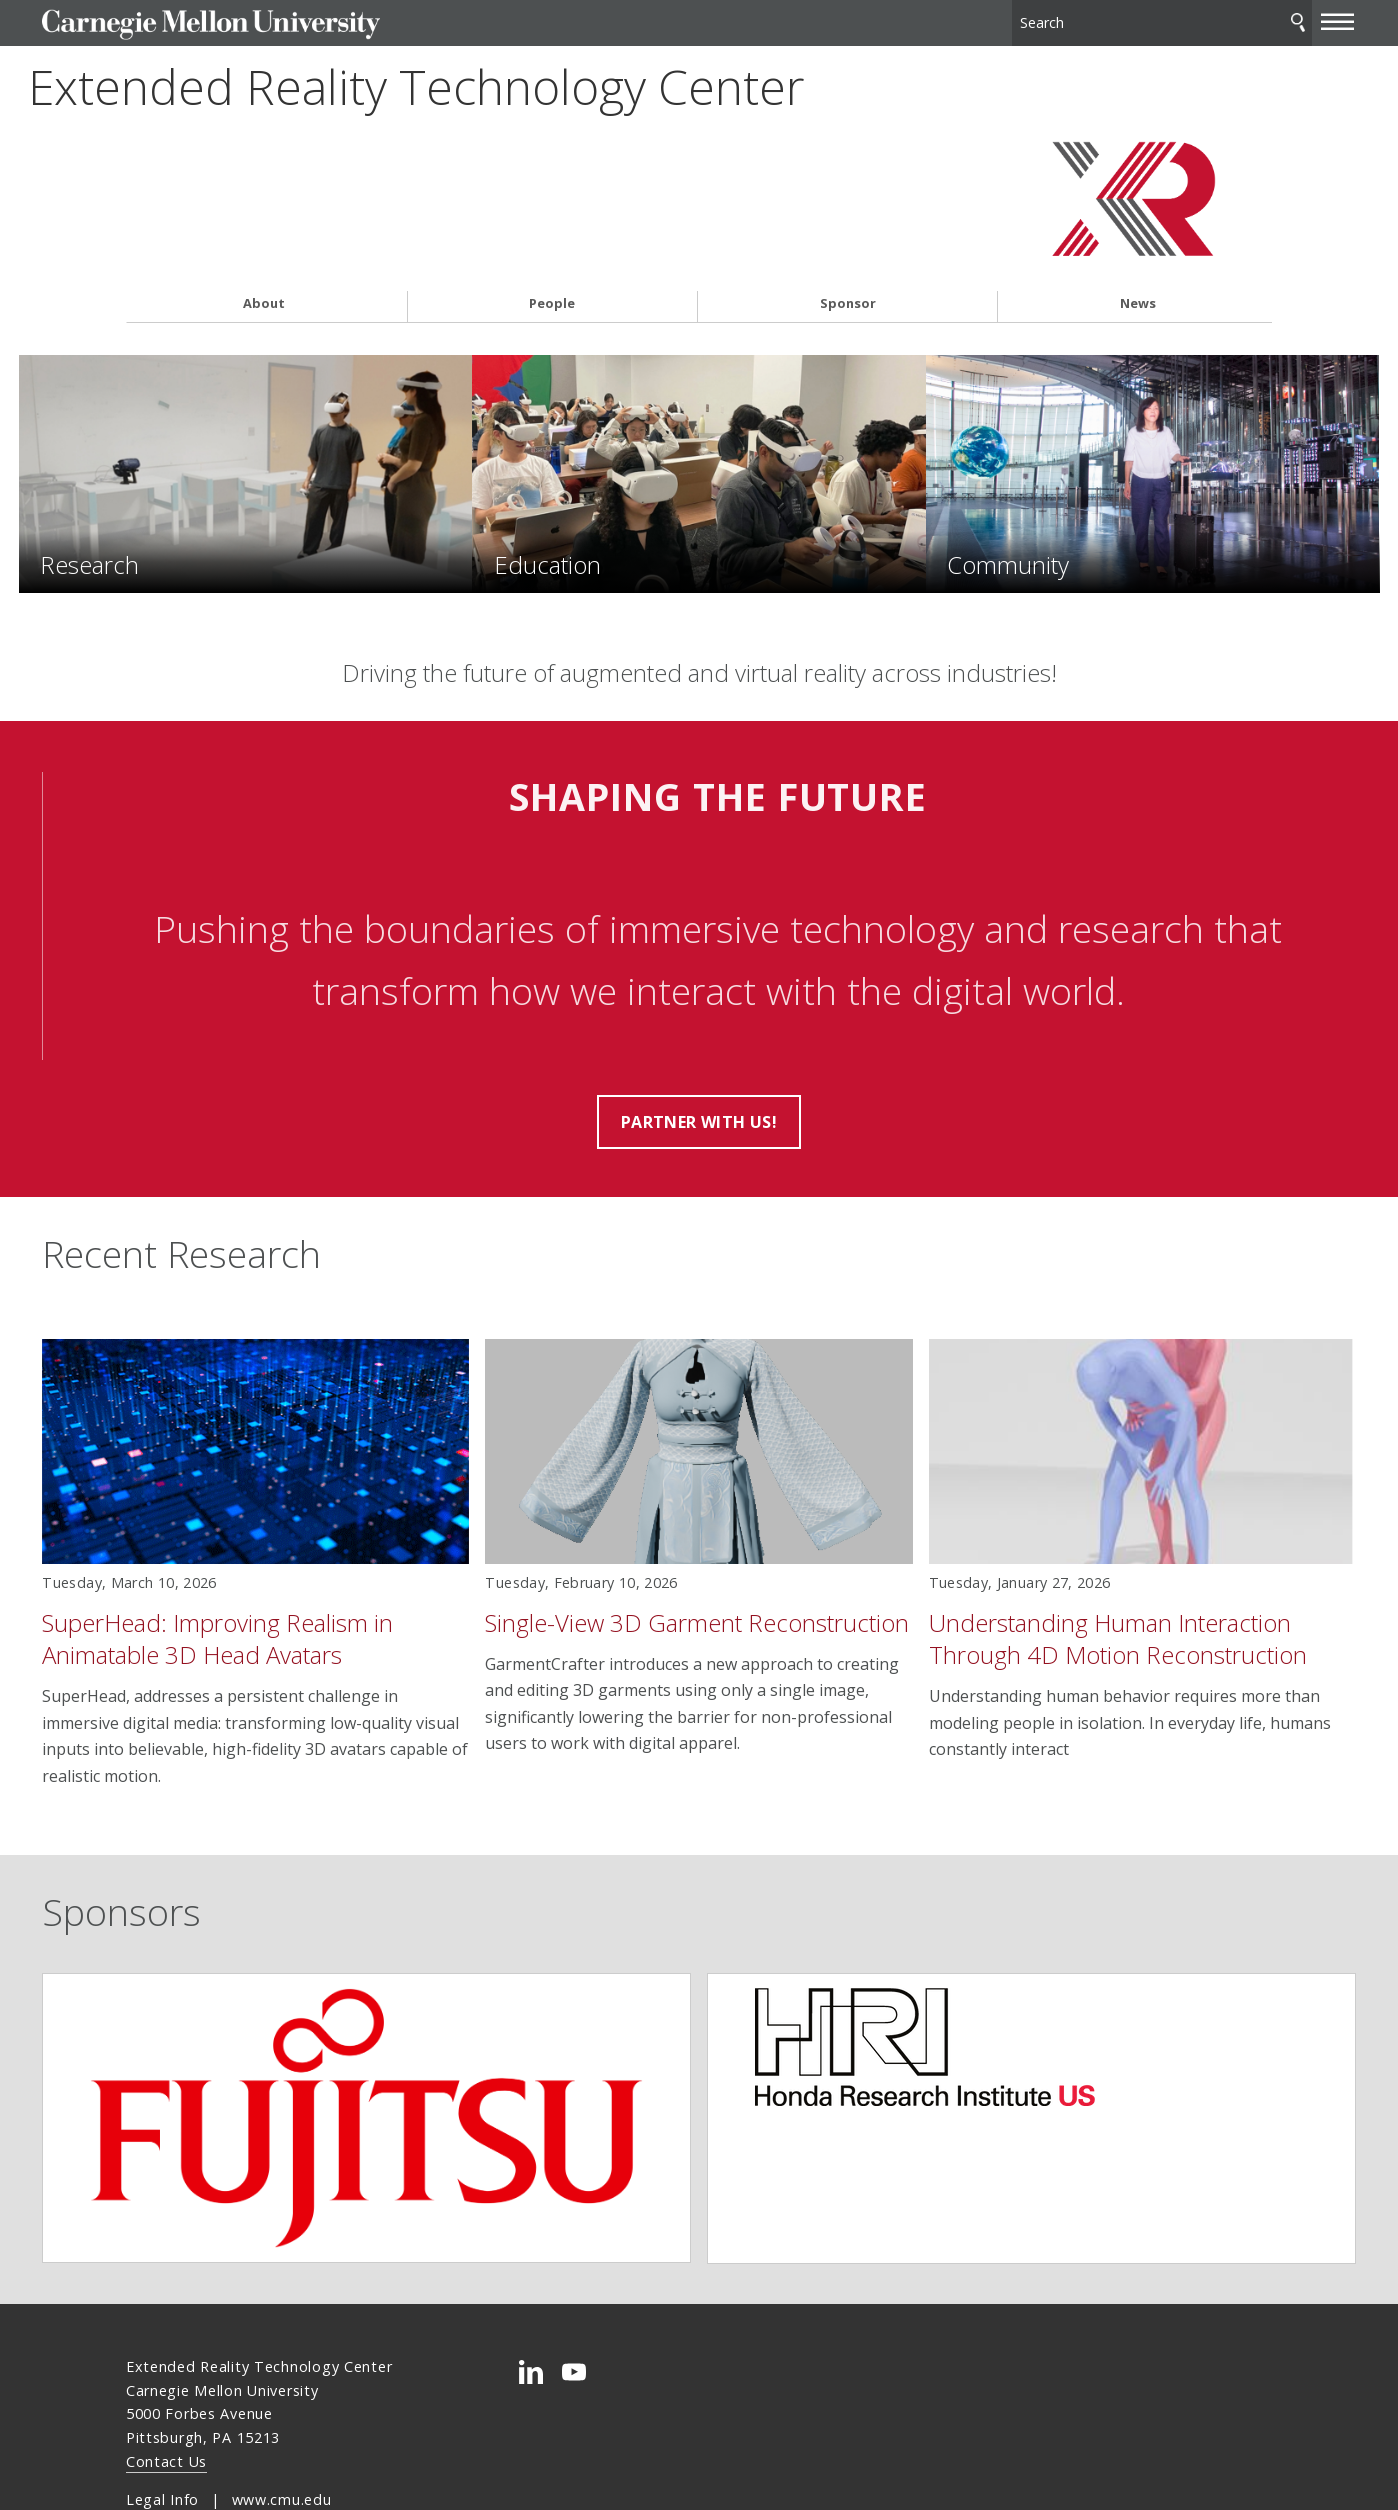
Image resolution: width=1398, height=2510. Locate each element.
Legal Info (162, 2423)
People (552, 236)
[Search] (1085, 19)
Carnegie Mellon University (276, 21)
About (264, 236)
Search (1215, 19)
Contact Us (166, 2385)
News (1138, 236)
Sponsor (848, 236)
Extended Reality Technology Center (435, 126)
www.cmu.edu (282, 2423)
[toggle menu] (1254, 18)
